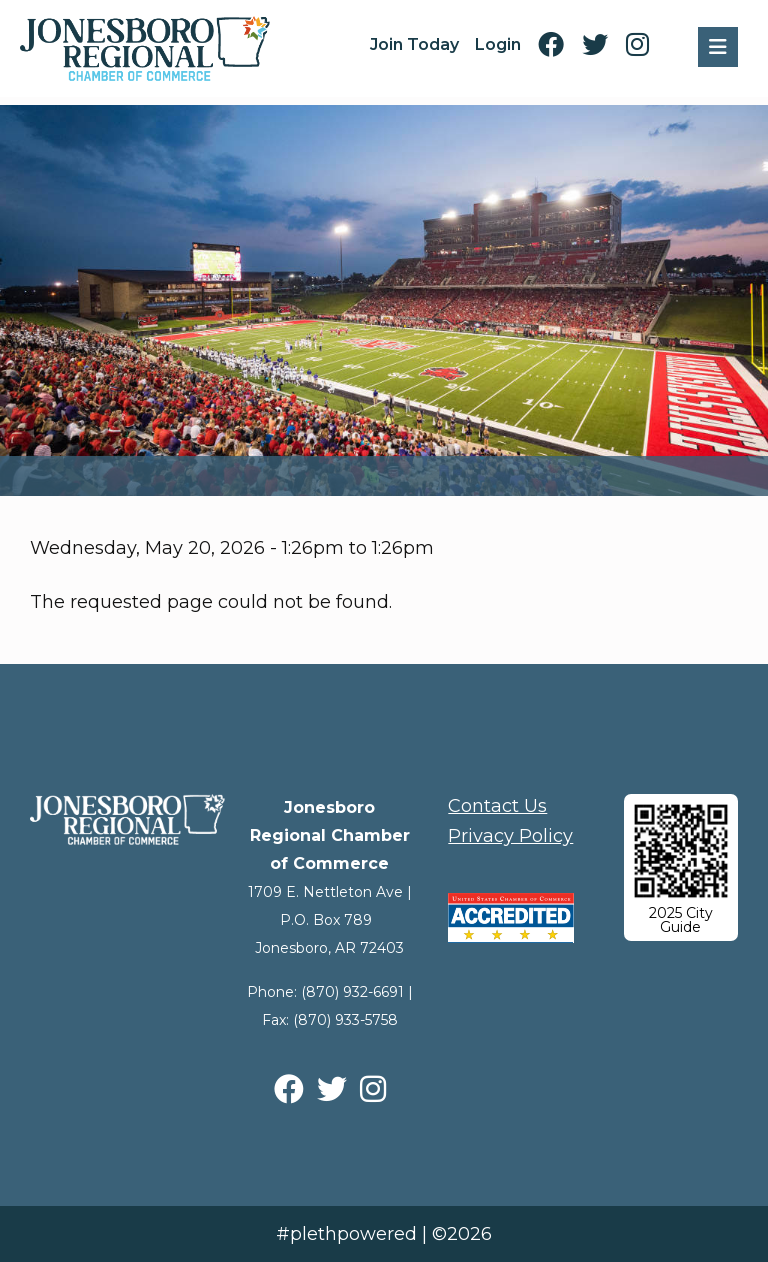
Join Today (414, 44)
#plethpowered (346, 1234)
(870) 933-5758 (345, 1020)
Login (498, 44)
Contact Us (497, 806)
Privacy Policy (510, 836)
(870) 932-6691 (352, 992)
